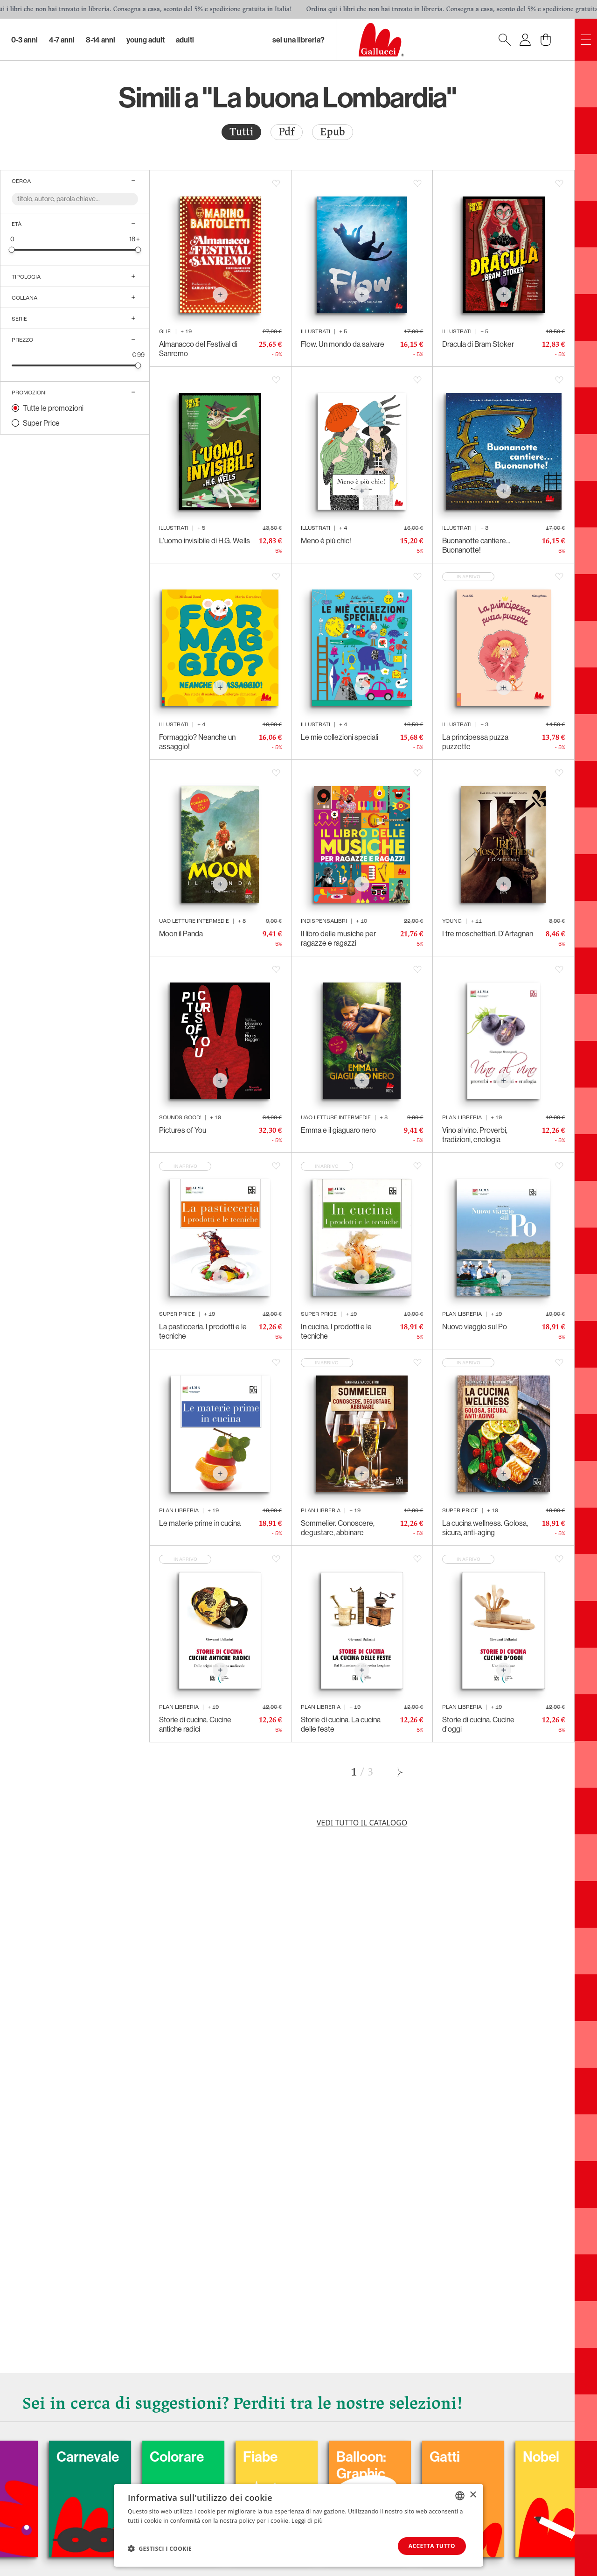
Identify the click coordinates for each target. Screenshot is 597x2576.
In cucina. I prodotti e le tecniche (336, 1331)
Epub (332, 132)
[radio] (241, 132)
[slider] (12, 249)
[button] (160, 2548)
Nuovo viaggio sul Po (474, 1326)
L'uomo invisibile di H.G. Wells (204, 540)
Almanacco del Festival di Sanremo (198, 348)
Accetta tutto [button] (432, 2546)
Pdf (286, 132)
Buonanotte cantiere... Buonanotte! (476, 545)
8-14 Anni (100, 39)
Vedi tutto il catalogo (362, 1823)
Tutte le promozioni (53, 408)
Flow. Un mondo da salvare (342, 344)
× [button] (472, 2495)
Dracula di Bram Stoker (478, 344)
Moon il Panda (181, 933)
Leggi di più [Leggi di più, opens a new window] (307, 2521)
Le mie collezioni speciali (339, 737)
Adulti (185, 39)
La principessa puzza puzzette (475, 741)
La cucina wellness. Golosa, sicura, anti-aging (485, 1527)
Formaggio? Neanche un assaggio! (197, 741)
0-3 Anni (24, 39)
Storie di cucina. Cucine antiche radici (195, 1724)
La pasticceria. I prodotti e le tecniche (203, 1331)
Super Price (41, 423)
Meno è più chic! (326, 540)
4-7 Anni (62, 39)
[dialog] (298, 2525)
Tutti (241, 132)
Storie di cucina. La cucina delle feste (341, 1724)
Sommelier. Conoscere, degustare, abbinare (338, 1527)
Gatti (498, 2456)
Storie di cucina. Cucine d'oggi (478, 1724)
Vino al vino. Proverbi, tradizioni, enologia (474, 1134)
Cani (30, 2456)
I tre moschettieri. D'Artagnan (487, 933)
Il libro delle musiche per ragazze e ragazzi (338, 938)
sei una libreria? (298, 39)
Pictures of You (182, 1130)
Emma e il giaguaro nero (338, 1130)
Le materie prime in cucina (200, 1523)
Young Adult (145, 39)
